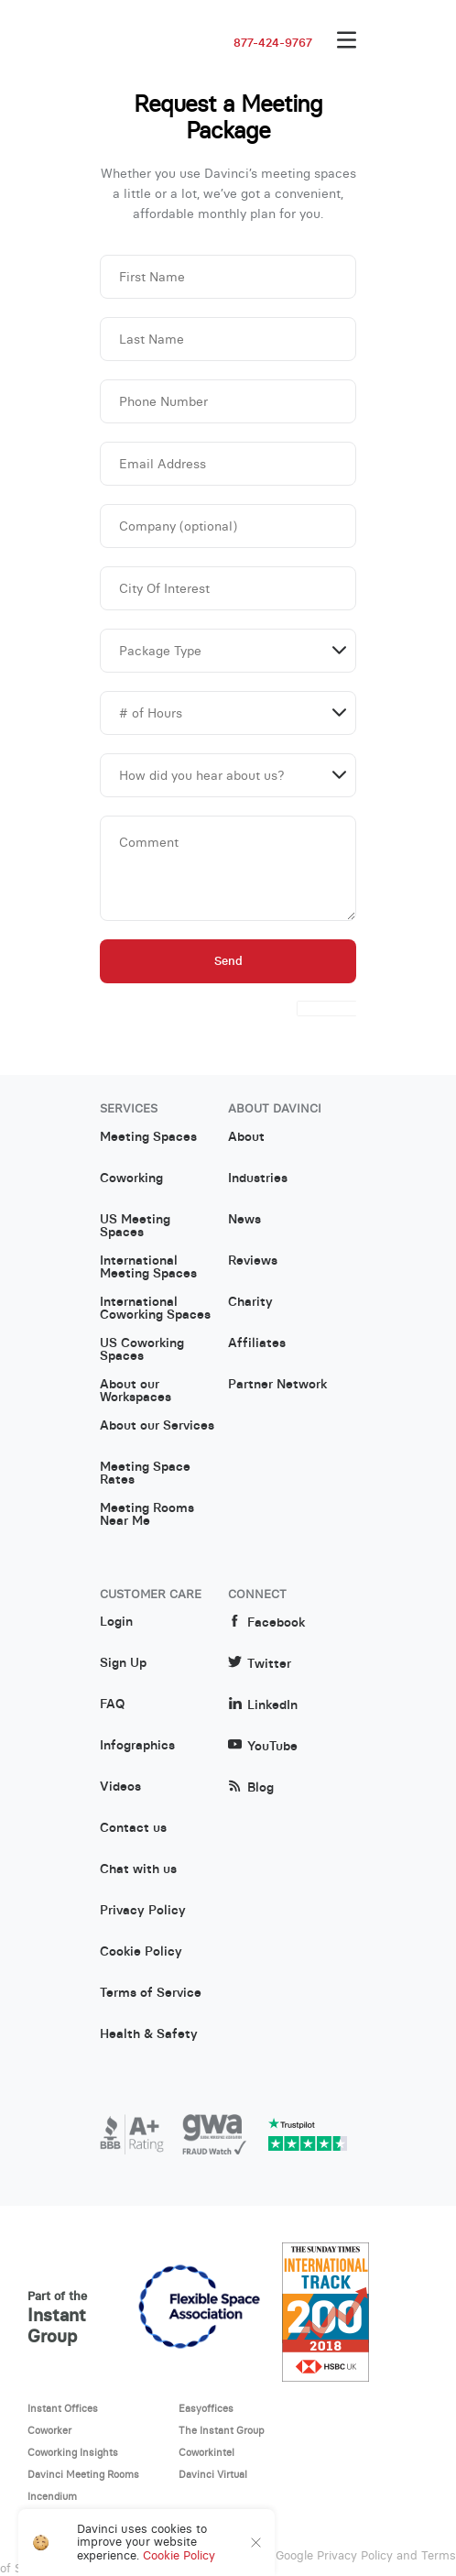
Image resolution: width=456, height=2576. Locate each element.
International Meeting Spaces (148, 1267)
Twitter (259, 1664)
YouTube (263, 1746)
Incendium (52, 2496)
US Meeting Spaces (135, 1226)
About (246, 1137)
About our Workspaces (135, 1391)
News (244, 1219)
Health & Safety (149, 2034)
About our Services (157, 1426)
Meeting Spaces (148, 1137)
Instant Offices (62, 2408)
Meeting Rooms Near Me (147, 1515)
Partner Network (277, 1384)
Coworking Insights (72, 2452)
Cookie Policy (141, 1952)
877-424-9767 (272, 43)
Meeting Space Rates (145, 1473)
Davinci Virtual (213, 2474)
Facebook (266, 1622)
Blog (251, 1787)
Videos (120, 1787)
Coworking (131, 1178)
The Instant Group (222, 2430)
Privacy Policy (143, 1910)
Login (116, 1622)
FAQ (112, 1704)
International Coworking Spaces (155, 1308)
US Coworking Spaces (142, 1350)
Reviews (252, 1261)
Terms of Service (150, 1993)
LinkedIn (263, 1705)
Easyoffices (206, 2408)
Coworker (49, 2430)
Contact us (133, 1828)
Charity (250, 1302)
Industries (258, 1178)
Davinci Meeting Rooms (83, 2474)
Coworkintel (206, 2452)
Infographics (137, 1745)
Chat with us (138, 1869)
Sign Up (123, 1663)
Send (228, 961)
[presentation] (327, 1008)
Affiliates (257, 1343)
